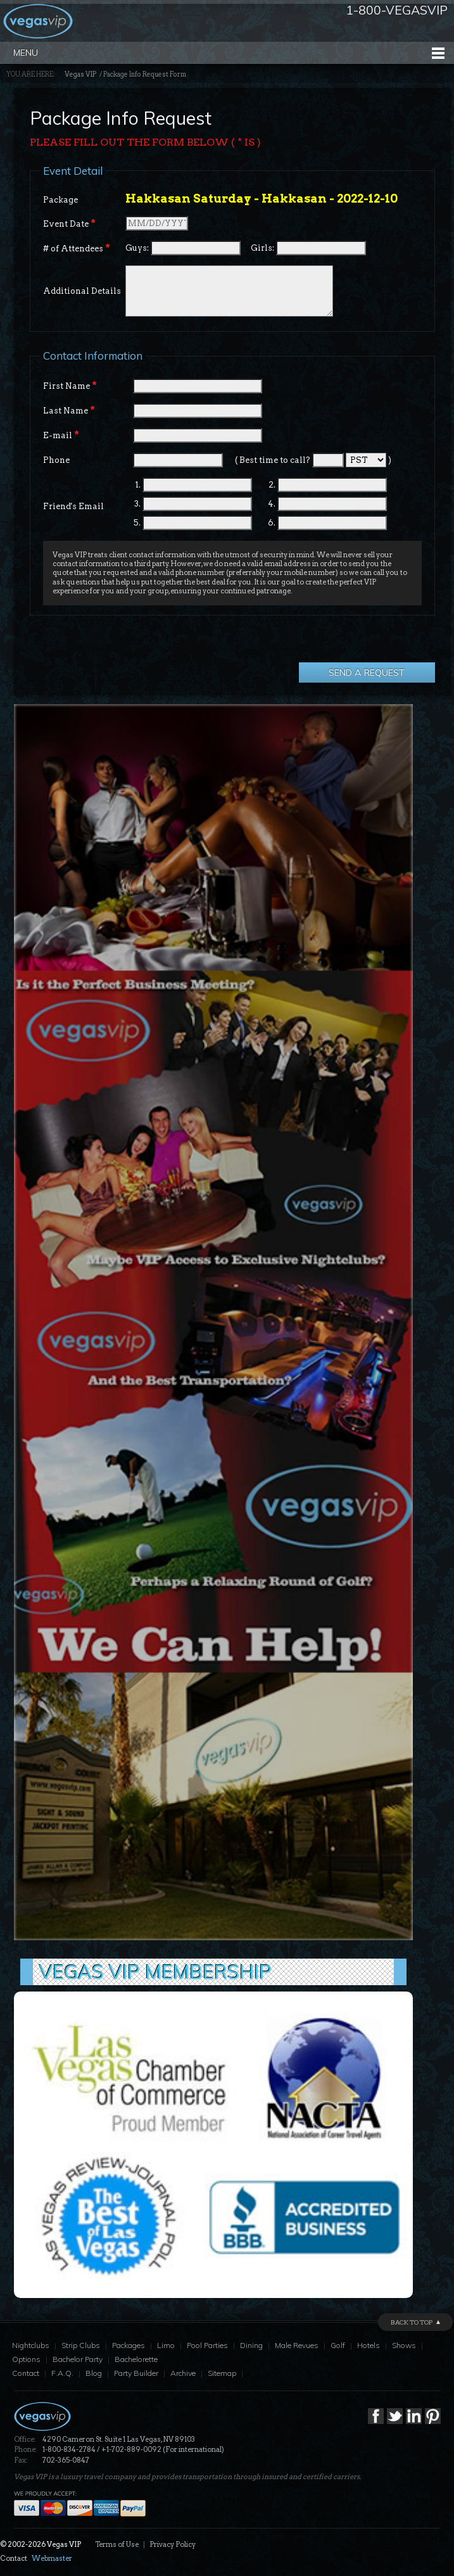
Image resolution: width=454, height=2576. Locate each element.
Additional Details (82, 291)
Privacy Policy (172, 2544)
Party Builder (136, 2373)
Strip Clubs (80, 2345)
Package (60, 200)
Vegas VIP (80, 74)
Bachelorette (136, 2359)
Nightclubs (30, 2345)
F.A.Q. (62, 2373)
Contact (25, 2373)
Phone (56, 460)
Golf (338, 2345)
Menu (25, 52)
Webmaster (52, 2558)
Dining (251, 2345)
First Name (70, 385)
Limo (166, 2345)
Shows (404, 2345)
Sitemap (222, 2373)
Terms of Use (117, 2544)
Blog (93, 2373)
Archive (183, 2373)
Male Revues (296, 2345)
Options (26, 2359)
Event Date (69, 223)
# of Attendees (76, 248)
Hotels (368, 2345)
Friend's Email (73, 506)
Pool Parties (207, 2345)
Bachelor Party (78, 2359)
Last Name (69, 410)
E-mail (61, 435)
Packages (128, 2345)
